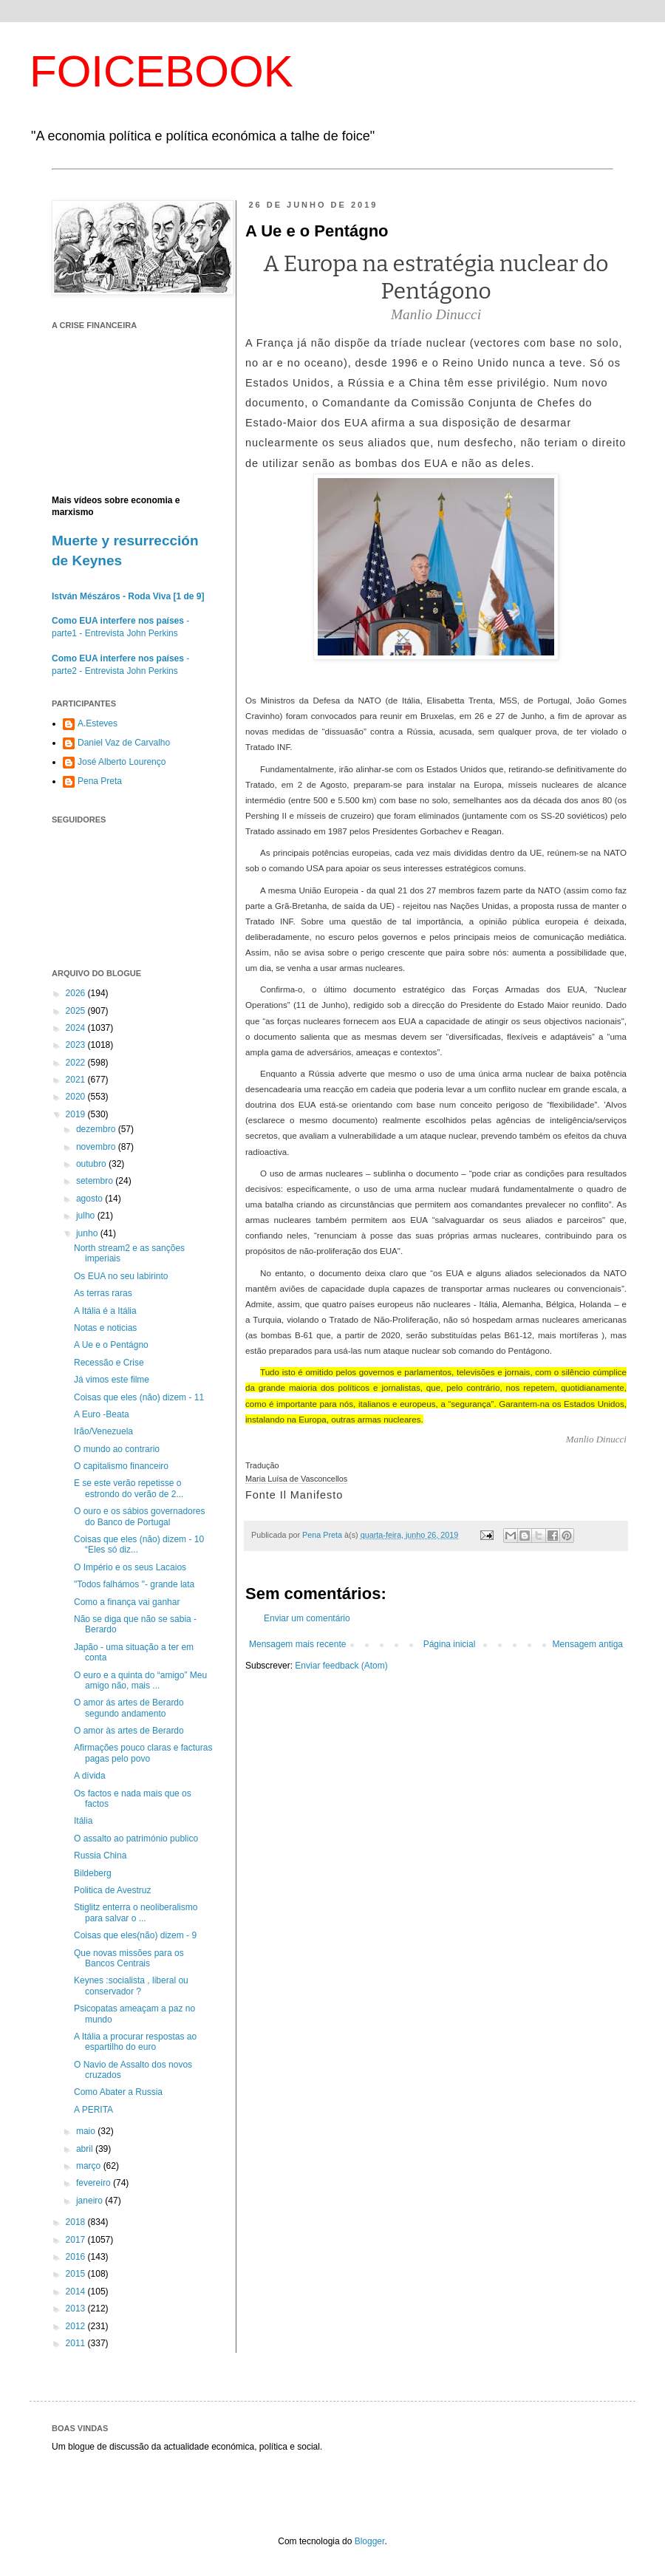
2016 (77, 2257)
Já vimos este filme (111, 1379)
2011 (77, 2343)
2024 (77, 1028)
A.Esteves (97, 723)
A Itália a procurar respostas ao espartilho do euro (135, 2041)
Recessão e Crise (109, 1362)
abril (85, 2149)
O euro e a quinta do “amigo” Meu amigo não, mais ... (140, 1680)
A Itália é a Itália (105, 1311)
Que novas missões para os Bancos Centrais (129, 1958)
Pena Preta (100, 781)
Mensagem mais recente (297, 1644)
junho (88, 1233)
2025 (77, 1011)
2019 (77, 1114)
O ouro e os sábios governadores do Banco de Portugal (139, 1516)
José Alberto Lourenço (122, 762)
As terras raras (103, 1293)
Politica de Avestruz (112, 1890)
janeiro (90, 2200)
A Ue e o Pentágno (111, 1345)
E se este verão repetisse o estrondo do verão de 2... (128, 1488)
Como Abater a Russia (118, 2092)
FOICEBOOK (161, 71)
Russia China (100, 1855)
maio (87, 2131)
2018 (77, 2222)
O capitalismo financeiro (121, 1466)
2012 (77, 2326)
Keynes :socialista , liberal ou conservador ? (131, 1985)
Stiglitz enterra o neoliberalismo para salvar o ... (135, 1912)
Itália (83, 1821)
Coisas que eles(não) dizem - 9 (135, 1935)
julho (87, 1215)
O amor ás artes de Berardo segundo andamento (129, 1707)
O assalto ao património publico (136, 1838)
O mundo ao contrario (117, 1449)
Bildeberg (93, 1873)
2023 (77, 1045)
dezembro (97, 1129)
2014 (77, 2291)
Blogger (370, 2541)
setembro (95, 1181)
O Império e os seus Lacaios (130, 1567)
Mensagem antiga (588, 1644)
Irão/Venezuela (103, 1431)
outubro (92, 1164)
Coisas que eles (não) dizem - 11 (139, 1397)
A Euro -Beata (101, 1414)
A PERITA (93, 2110)
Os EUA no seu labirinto (121, 1276)
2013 (77, 2308)
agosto (90, 1198)
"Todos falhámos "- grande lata (134, 1584)
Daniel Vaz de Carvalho (124, 742)
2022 (77, 1062)
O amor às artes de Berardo (129, 1730)
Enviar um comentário (307, 1618)
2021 (77, 1079)
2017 (77, 2240)
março (89, 2166)
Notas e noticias (105, 1328)
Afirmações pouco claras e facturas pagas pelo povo (143, 1752)
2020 (77, 1096)
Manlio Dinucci (596, 1439)
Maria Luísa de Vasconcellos (296, 1478)
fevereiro (94, 2183)
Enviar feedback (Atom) (341, 1665)
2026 (77, 993)
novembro (97, 1147)
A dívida (90, 1776)
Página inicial (449, 1644)
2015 (77, 2274)
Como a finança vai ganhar (127, 1602)
